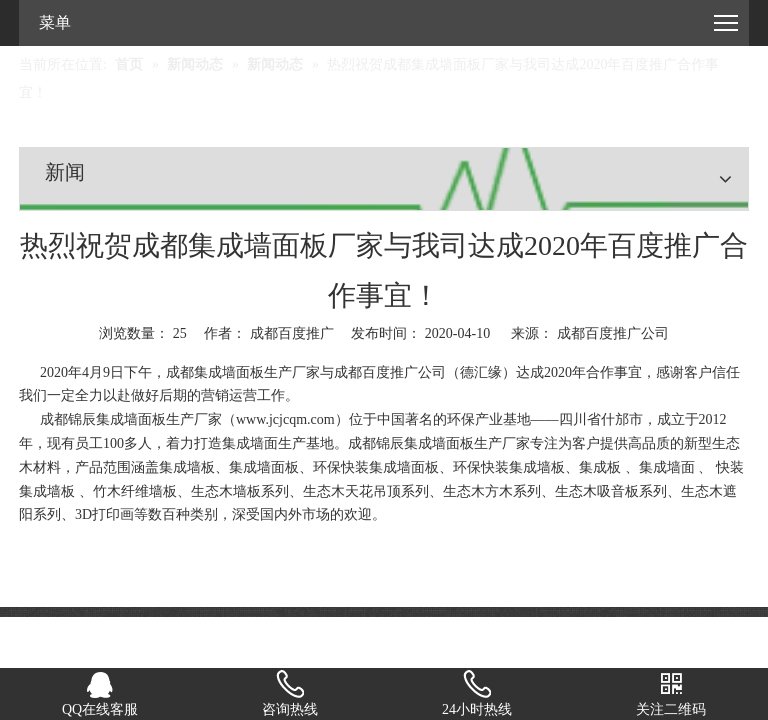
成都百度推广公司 (613, 333)
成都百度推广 (376, 372)
